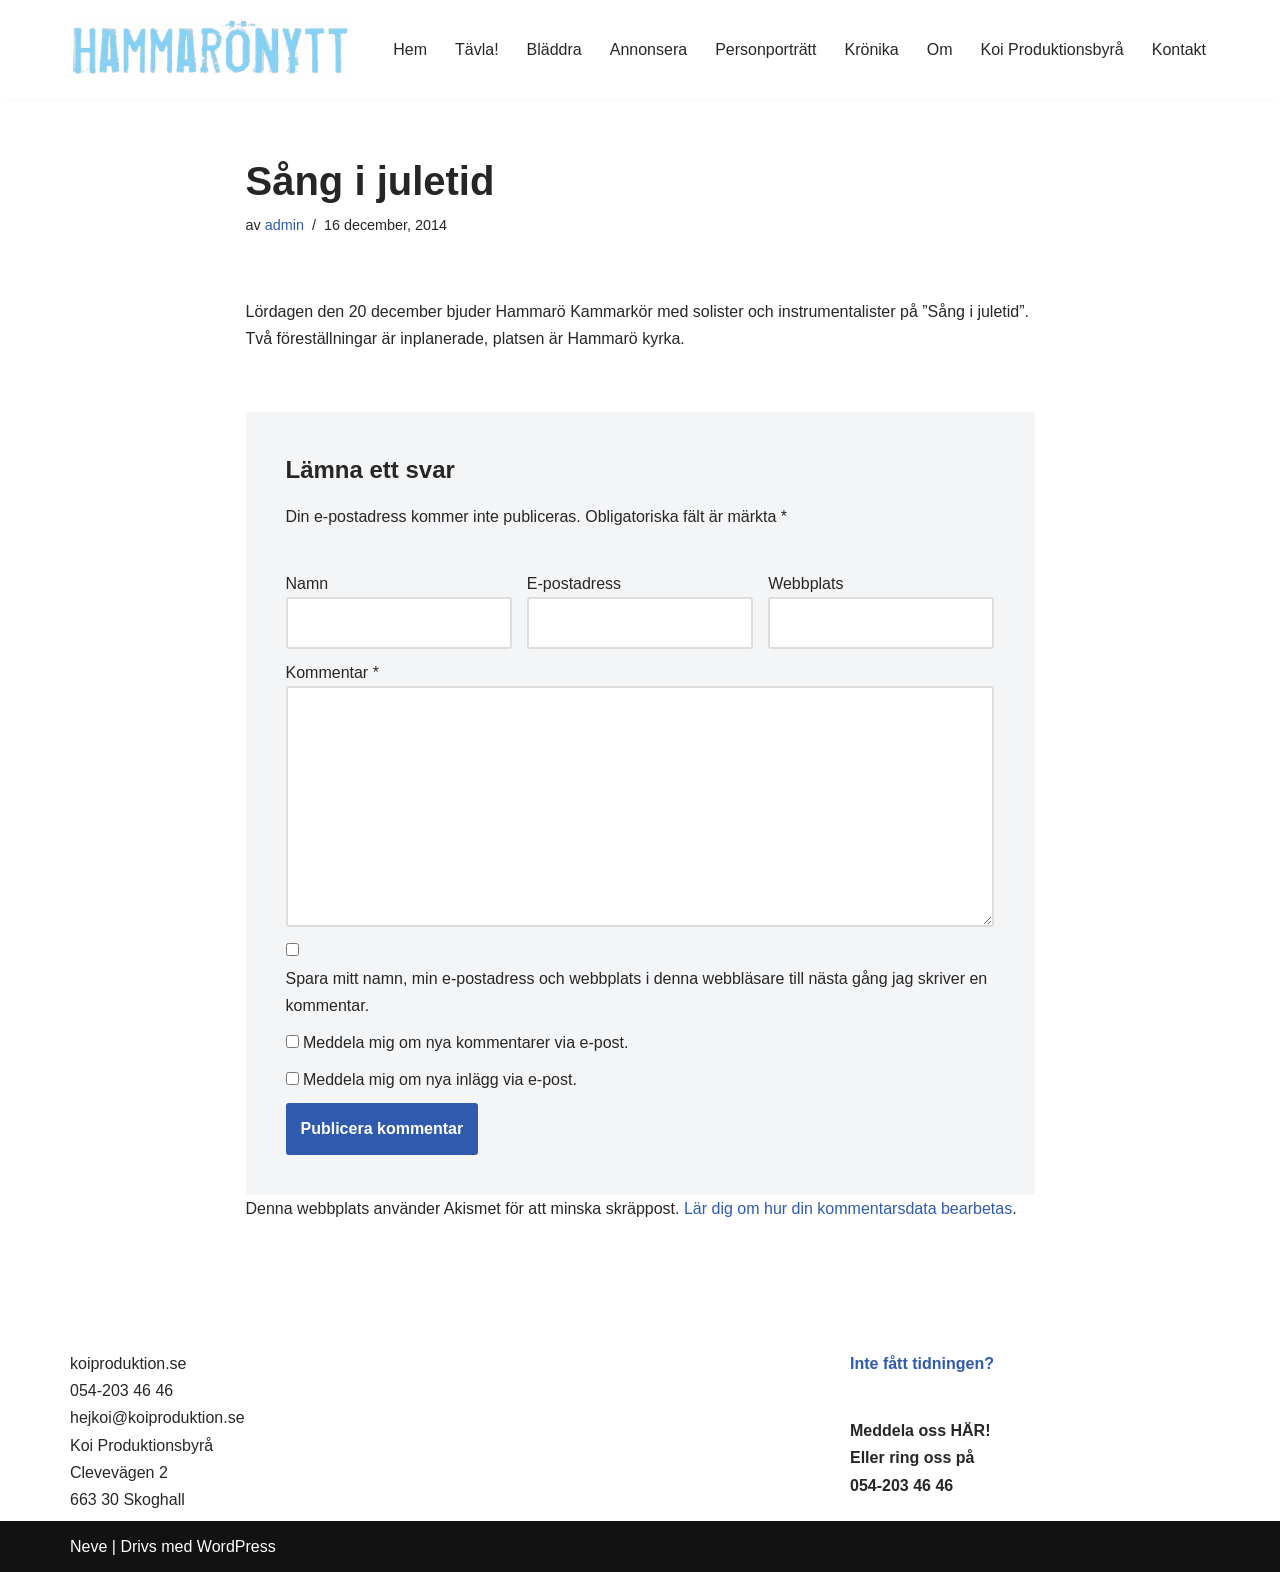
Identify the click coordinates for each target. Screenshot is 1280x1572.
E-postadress (574, 583)
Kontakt (1179, 49)
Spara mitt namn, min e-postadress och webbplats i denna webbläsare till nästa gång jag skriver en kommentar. (637, 992)
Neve (88, 1546)
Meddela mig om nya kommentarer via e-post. (465, 1042)
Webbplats (805, 583)
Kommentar (332, 672)
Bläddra (554, 49)
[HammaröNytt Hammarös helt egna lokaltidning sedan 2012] (210, 49)
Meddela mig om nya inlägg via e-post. (440, 1079)
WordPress (236, 1546)
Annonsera (648, 49)
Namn (307, 583)
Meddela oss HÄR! (920, 1430)
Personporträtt (765, 49)
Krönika (872, 49)
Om (940, 49)
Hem (410, 49)
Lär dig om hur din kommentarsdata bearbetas (848, 1208)
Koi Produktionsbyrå (1052, 49)
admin (284, 225)
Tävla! (477, 49)
